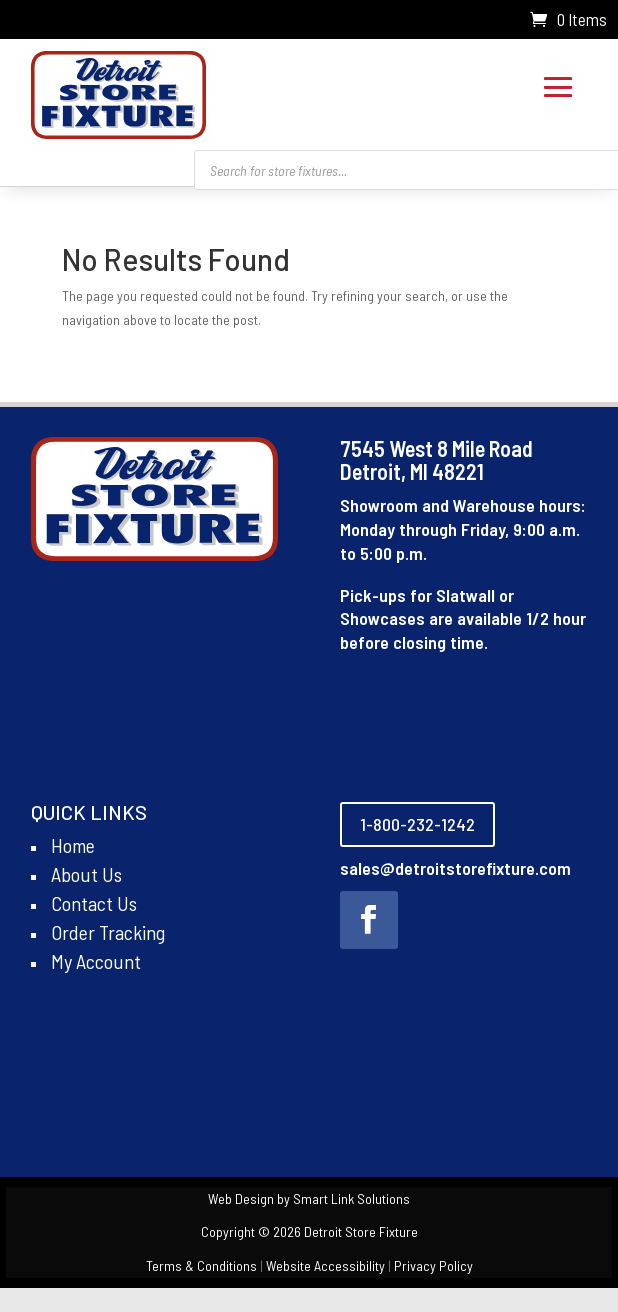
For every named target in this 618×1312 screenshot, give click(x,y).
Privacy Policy (433, 1265)
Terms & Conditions (201, 1265)
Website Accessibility (325, 1265)
